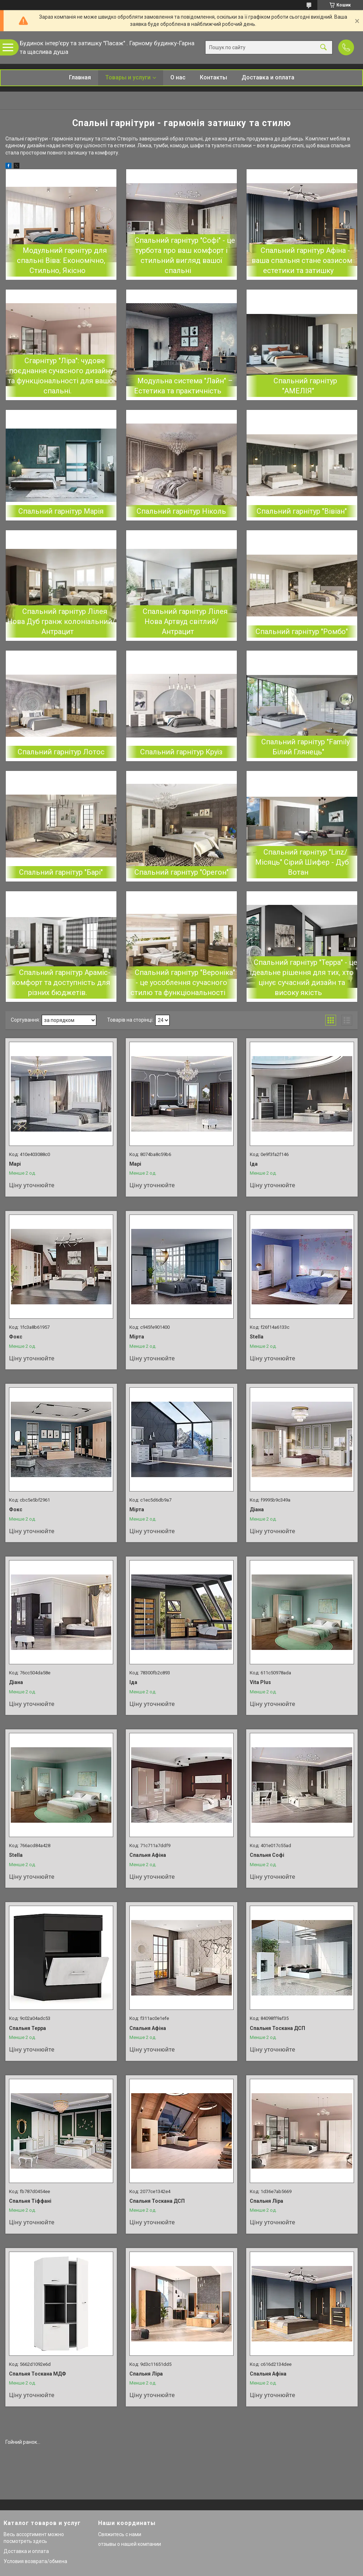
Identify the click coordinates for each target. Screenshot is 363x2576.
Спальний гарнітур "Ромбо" (302, 631)
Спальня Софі (267, 1855)
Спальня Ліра (266, 2201)
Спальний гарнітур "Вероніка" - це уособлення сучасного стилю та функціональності (182, 982)
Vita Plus (260, 1682)
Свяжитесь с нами (119, 2534)
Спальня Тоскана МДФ (37, 2374)
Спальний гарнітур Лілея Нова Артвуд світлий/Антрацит (185, 621)
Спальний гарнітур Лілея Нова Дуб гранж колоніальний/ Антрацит (61, 621)
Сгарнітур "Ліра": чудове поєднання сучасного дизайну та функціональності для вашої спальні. (61, 375)
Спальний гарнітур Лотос (61, 752)
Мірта (136, 1337)
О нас (177, 77)
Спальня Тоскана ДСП (277, 2028)
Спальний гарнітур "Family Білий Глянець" (305, 746)
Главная (80, 77)
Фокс (15, 1337)
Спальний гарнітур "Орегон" (181, 872)
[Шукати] (323, 47)
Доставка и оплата (268, 77)
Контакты (213, 77)
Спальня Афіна (147, 1855)
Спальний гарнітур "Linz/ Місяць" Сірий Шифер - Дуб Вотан (302, 862)
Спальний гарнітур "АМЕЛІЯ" (305, 385)
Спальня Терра (27, 2028)
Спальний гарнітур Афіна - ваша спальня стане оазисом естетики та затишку (302, 260)
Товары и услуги (128, 77)
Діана (257, 1509)
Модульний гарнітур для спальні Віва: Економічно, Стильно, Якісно (62, 260)
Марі (15, 1164)
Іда (254, 1164)
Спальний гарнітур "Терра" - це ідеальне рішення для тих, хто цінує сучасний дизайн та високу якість (303, 977)
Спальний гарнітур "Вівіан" (302, 511)
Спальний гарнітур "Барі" (61, 872)
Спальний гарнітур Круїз (181, 752)
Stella (256, 1337)
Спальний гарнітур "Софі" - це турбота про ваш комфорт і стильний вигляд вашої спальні (185, 255)
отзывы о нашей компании (129, 2544)
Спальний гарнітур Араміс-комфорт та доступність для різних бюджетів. (61, 982)
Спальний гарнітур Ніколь (181, 511)
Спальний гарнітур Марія (61, 511)
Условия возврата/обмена (35, 2561)
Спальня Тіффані (30, 2201)
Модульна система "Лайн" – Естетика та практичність (183, 385)
